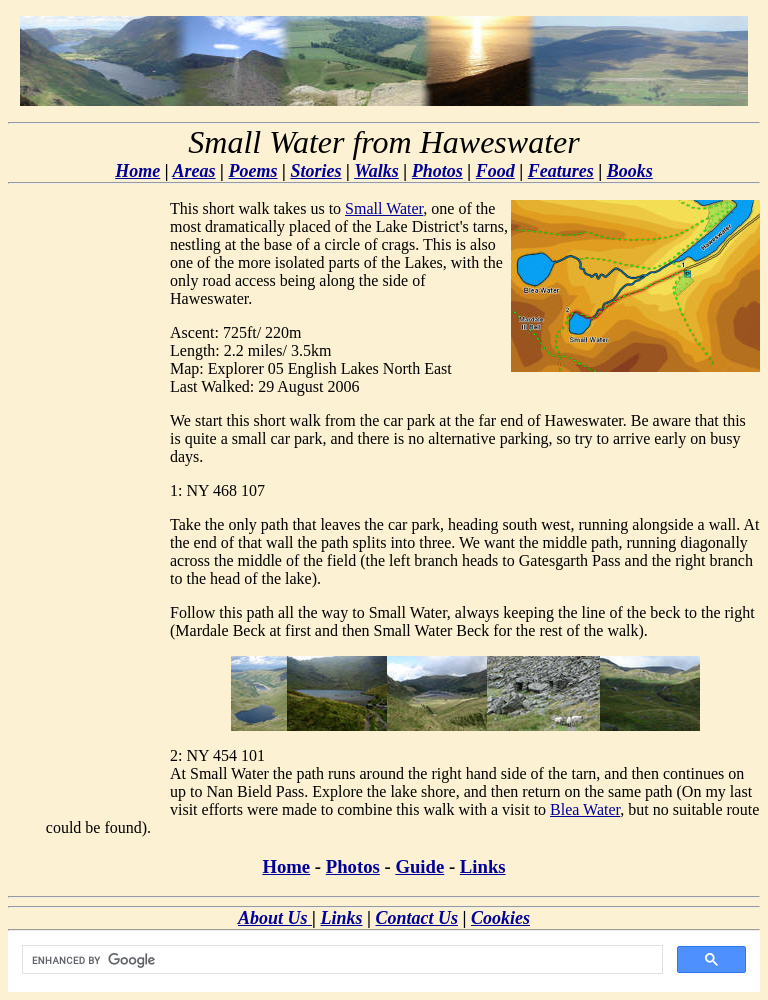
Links (483, 866)
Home (137, 171)
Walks (376, 171)
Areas (194, 171)
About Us (275, 918)
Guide (419, 866)
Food (495, 171)
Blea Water (585, 809)
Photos (437, 171)
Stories (315, 171)
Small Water (384, 208)
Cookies (500, 918)
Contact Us (416, 918)
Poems (253, 171)
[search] (340, 960)
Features (561, 171)
